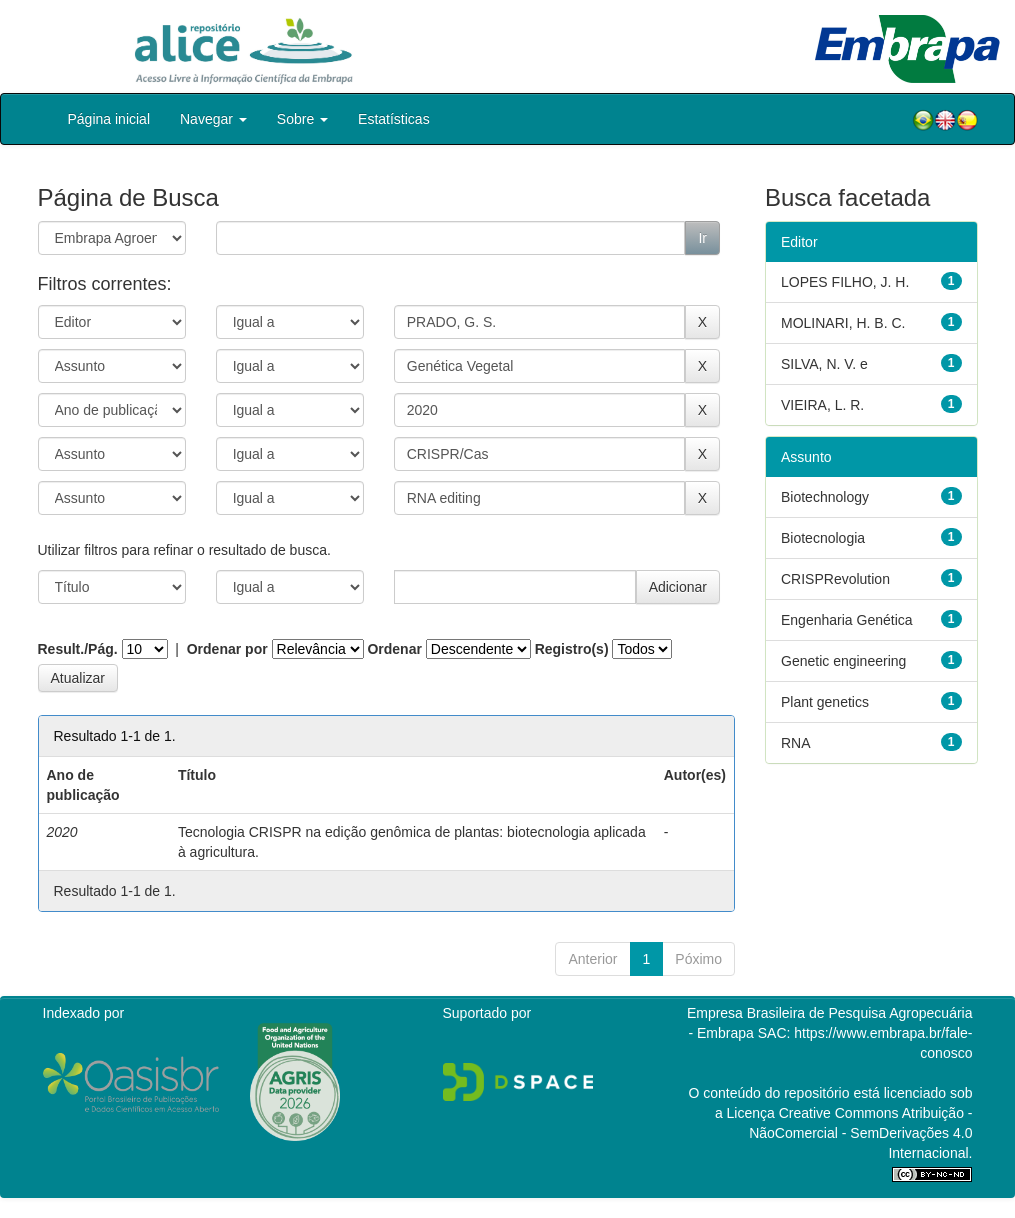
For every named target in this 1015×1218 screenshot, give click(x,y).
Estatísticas (394, 119)
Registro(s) (572, 649)
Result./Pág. (78, 649)
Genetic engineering (843, 661)
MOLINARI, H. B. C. (843, 323)
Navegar (213, 119)
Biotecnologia (823, 538)
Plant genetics (825, 702)
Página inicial (109, 119)
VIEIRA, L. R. (822, 405)
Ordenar (394, 649)
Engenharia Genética (847, 620)
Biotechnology (825, 497)
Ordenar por (227, 649)
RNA (796, 743)
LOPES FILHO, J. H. (845, 282)
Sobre (302, 119)
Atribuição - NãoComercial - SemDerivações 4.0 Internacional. (860, 1133)
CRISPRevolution (835, 579)
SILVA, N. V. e (824, 364)
